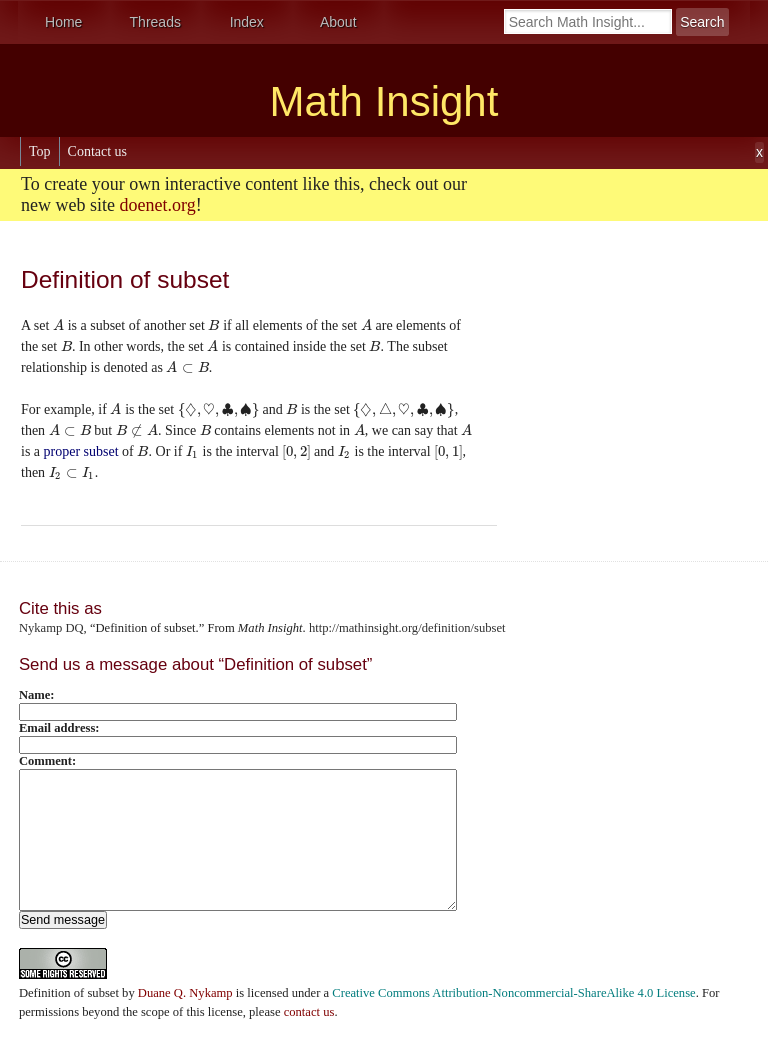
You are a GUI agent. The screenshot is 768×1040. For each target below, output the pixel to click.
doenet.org (157, 205)
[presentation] (58, 325)
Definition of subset (69, 993)
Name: (37, 695)
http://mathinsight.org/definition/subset (407, 628)
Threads (155, 22)
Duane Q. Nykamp (185, 993)
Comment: (47, 761)
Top (40, 151)
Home (63, 22)
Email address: (59, 728)
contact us (309, 1012)
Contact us (98, 151)
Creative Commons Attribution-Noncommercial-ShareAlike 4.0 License (513, 993)
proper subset (81, 451)
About (338, 22)
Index (247, 22)
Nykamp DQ (51, 628)
